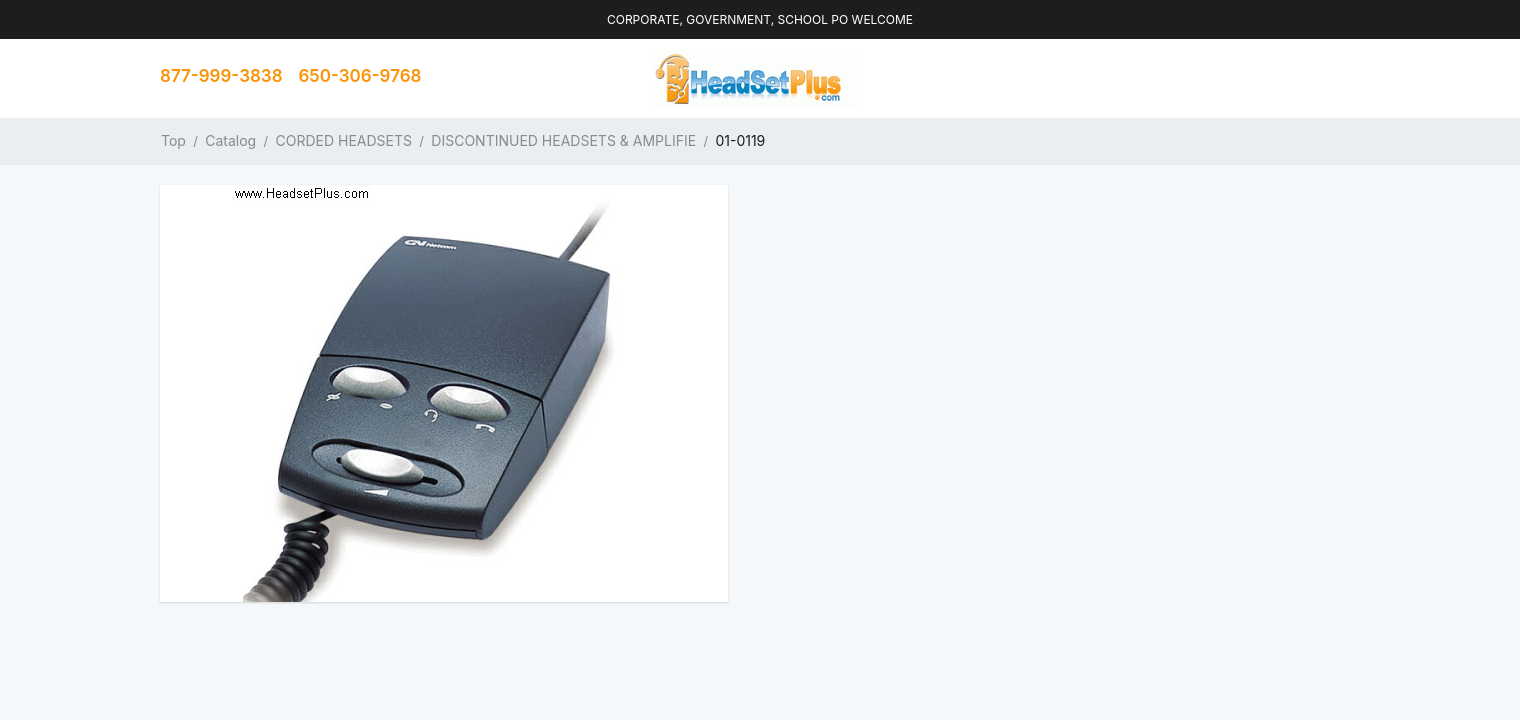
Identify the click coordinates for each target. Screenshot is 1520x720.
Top (173, 140)
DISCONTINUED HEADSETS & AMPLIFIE (563, 140)
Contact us (1294, 78)
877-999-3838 (221, 76)
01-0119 (740, 140)
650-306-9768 (360, 76)
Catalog (230, 140)
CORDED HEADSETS (344, 140)
